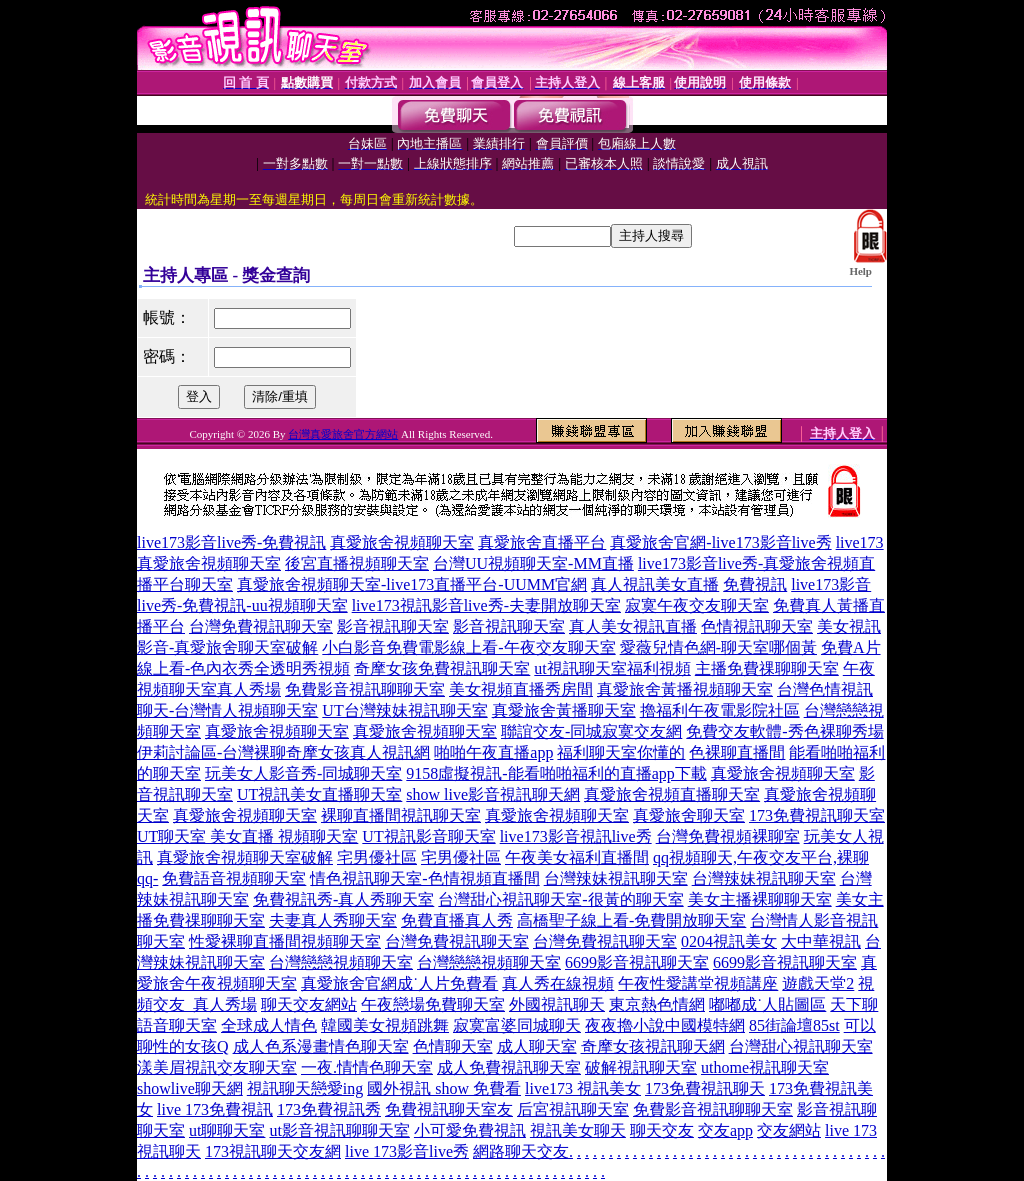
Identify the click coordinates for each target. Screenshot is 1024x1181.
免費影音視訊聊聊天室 (365, 689)
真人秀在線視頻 (558, 983)
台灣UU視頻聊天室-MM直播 (533, 563)
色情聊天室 (453, 1046)
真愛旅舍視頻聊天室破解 (245, 857)
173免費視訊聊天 (705, 1088)
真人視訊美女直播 (655, 584)
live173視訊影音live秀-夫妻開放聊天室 (486, 605)
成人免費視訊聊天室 (509, 1067)
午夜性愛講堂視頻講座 (698, 983)
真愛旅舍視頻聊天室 (402, 542)
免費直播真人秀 (457, 920)
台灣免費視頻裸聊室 (728, 836)
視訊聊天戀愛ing (305, 1088)
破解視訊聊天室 (641, 1067)
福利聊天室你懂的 (621, 752)
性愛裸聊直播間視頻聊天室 (285, 941)
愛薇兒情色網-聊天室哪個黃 (718, 647)
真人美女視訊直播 (633, 626)
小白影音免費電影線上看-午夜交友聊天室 (468, 647)
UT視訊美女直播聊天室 (319, 794)
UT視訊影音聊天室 (428, 836)
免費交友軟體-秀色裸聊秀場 (784, 731)
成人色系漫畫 (281, 1046)
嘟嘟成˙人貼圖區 (767, 1004)
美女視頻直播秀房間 (521, 689)
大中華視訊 (821, 941)
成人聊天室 (537, 1046)
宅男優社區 (377, 857)
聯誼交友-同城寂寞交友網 (591, 731)
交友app (725, 1130)
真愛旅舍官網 (349, 983)
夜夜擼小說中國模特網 (665, 1025)
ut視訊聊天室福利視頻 (612, 668)
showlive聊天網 (190, 1088)
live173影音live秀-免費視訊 (231, 542)
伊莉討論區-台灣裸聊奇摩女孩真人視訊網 (283, 752)
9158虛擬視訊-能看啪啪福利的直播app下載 (556, 773)
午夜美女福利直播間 (577, 857)
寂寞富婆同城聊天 (517, 1025)
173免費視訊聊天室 (817, 815)
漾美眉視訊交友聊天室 (217, 1067)
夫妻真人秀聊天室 (333, 920)
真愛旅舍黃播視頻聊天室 (685, 689)
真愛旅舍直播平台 (542, 542)
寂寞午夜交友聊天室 (697, 605)
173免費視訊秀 (329, 1109)
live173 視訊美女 (583, 1088)
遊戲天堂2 (818, 983)
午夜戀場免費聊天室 (433, 1004)
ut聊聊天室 (227, 1130)
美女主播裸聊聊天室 (760, 899)
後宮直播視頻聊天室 (357, 563)
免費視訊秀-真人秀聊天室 (343, 899)
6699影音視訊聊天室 (637, 962)
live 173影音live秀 (407, 1151)
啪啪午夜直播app (493, 752)
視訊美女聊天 (578, 1130)
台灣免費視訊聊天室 (261, 626)
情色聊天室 (369, 1046)
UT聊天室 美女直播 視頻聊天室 (247, 836)
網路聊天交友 (521, 1151)
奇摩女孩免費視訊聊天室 (442, 668)
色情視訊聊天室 (757, 626)
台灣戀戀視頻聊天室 (341, 962)
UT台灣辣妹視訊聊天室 (404, 710)
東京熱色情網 (657, 1004)
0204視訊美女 (729, 941)
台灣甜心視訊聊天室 (801, 1046)
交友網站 (789, 1130)
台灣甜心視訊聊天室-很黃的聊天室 (560, 899)
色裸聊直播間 (737, 752)
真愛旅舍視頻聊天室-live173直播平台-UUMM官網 (412, 584)
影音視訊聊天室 (393, 626)
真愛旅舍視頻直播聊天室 (672, 794)
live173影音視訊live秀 (576, 836)
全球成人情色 (269, 1025)
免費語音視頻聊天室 (234, 878)
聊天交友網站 (309, 1004)
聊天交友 (662, 1130)
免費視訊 (755, 584)
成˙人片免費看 (447, 983)
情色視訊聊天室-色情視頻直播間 (424, 878)
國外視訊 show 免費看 (444, 1088)
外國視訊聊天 (557, 1004)
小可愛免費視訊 (470, 1130)
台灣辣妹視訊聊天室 (616, 878)
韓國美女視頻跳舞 (385, 1025)
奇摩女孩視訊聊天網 (653, 1046)
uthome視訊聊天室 (765, 1067)
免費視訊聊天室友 (449, 1109)
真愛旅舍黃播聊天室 (564, 710)
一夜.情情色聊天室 (367, 1067)
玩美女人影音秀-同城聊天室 (303, 773)
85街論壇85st (794, 1025)
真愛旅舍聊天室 (689, 815)
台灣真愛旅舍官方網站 (343, 434)
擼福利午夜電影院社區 (720, 710)
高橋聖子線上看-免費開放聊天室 (631, 920)
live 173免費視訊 (215, 1109)
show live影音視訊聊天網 (493, 794)
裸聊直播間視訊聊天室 (401, 815)
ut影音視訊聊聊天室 (339, 1130)
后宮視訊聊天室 (573, 1109)
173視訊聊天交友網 (273, 1151)
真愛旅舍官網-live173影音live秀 (720, 542)
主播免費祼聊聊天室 (767, 668)
